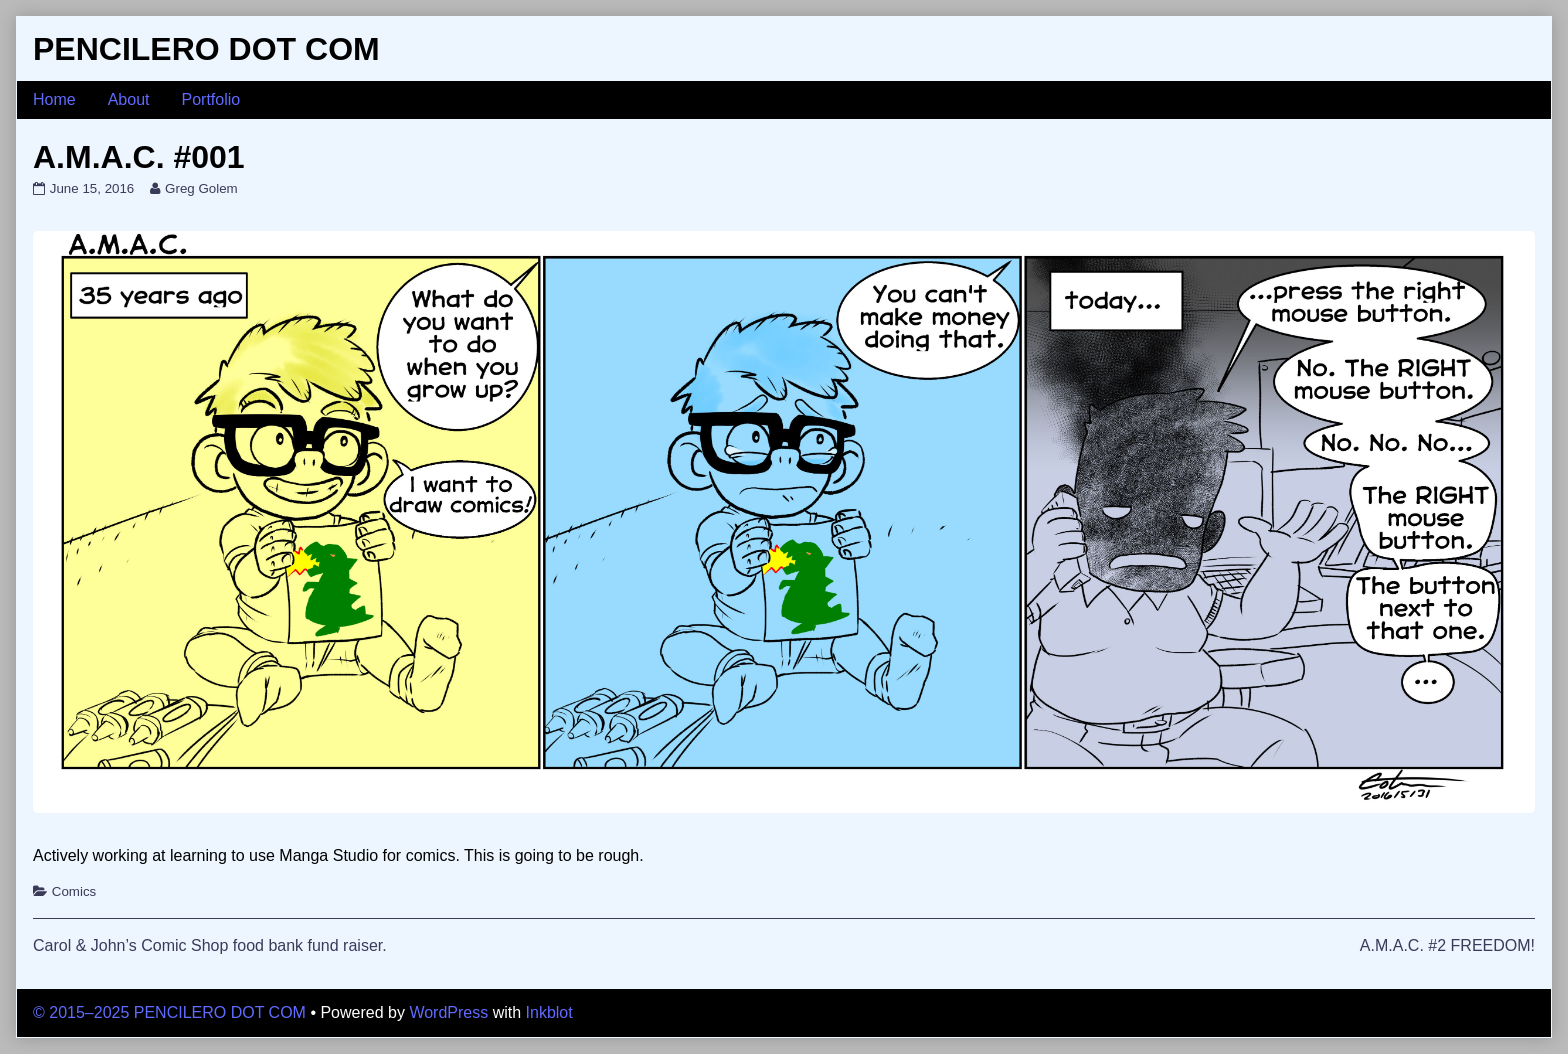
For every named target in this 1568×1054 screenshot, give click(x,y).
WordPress (448, 1012)
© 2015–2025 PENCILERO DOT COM (169, 1012)
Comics (74, 891)
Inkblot (549, 1012)
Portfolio (211, 99)
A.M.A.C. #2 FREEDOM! (1447, 945)
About (129, 99)
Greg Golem (201, 188)
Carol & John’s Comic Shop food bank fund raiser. (210, 945)
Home (54, 99)
